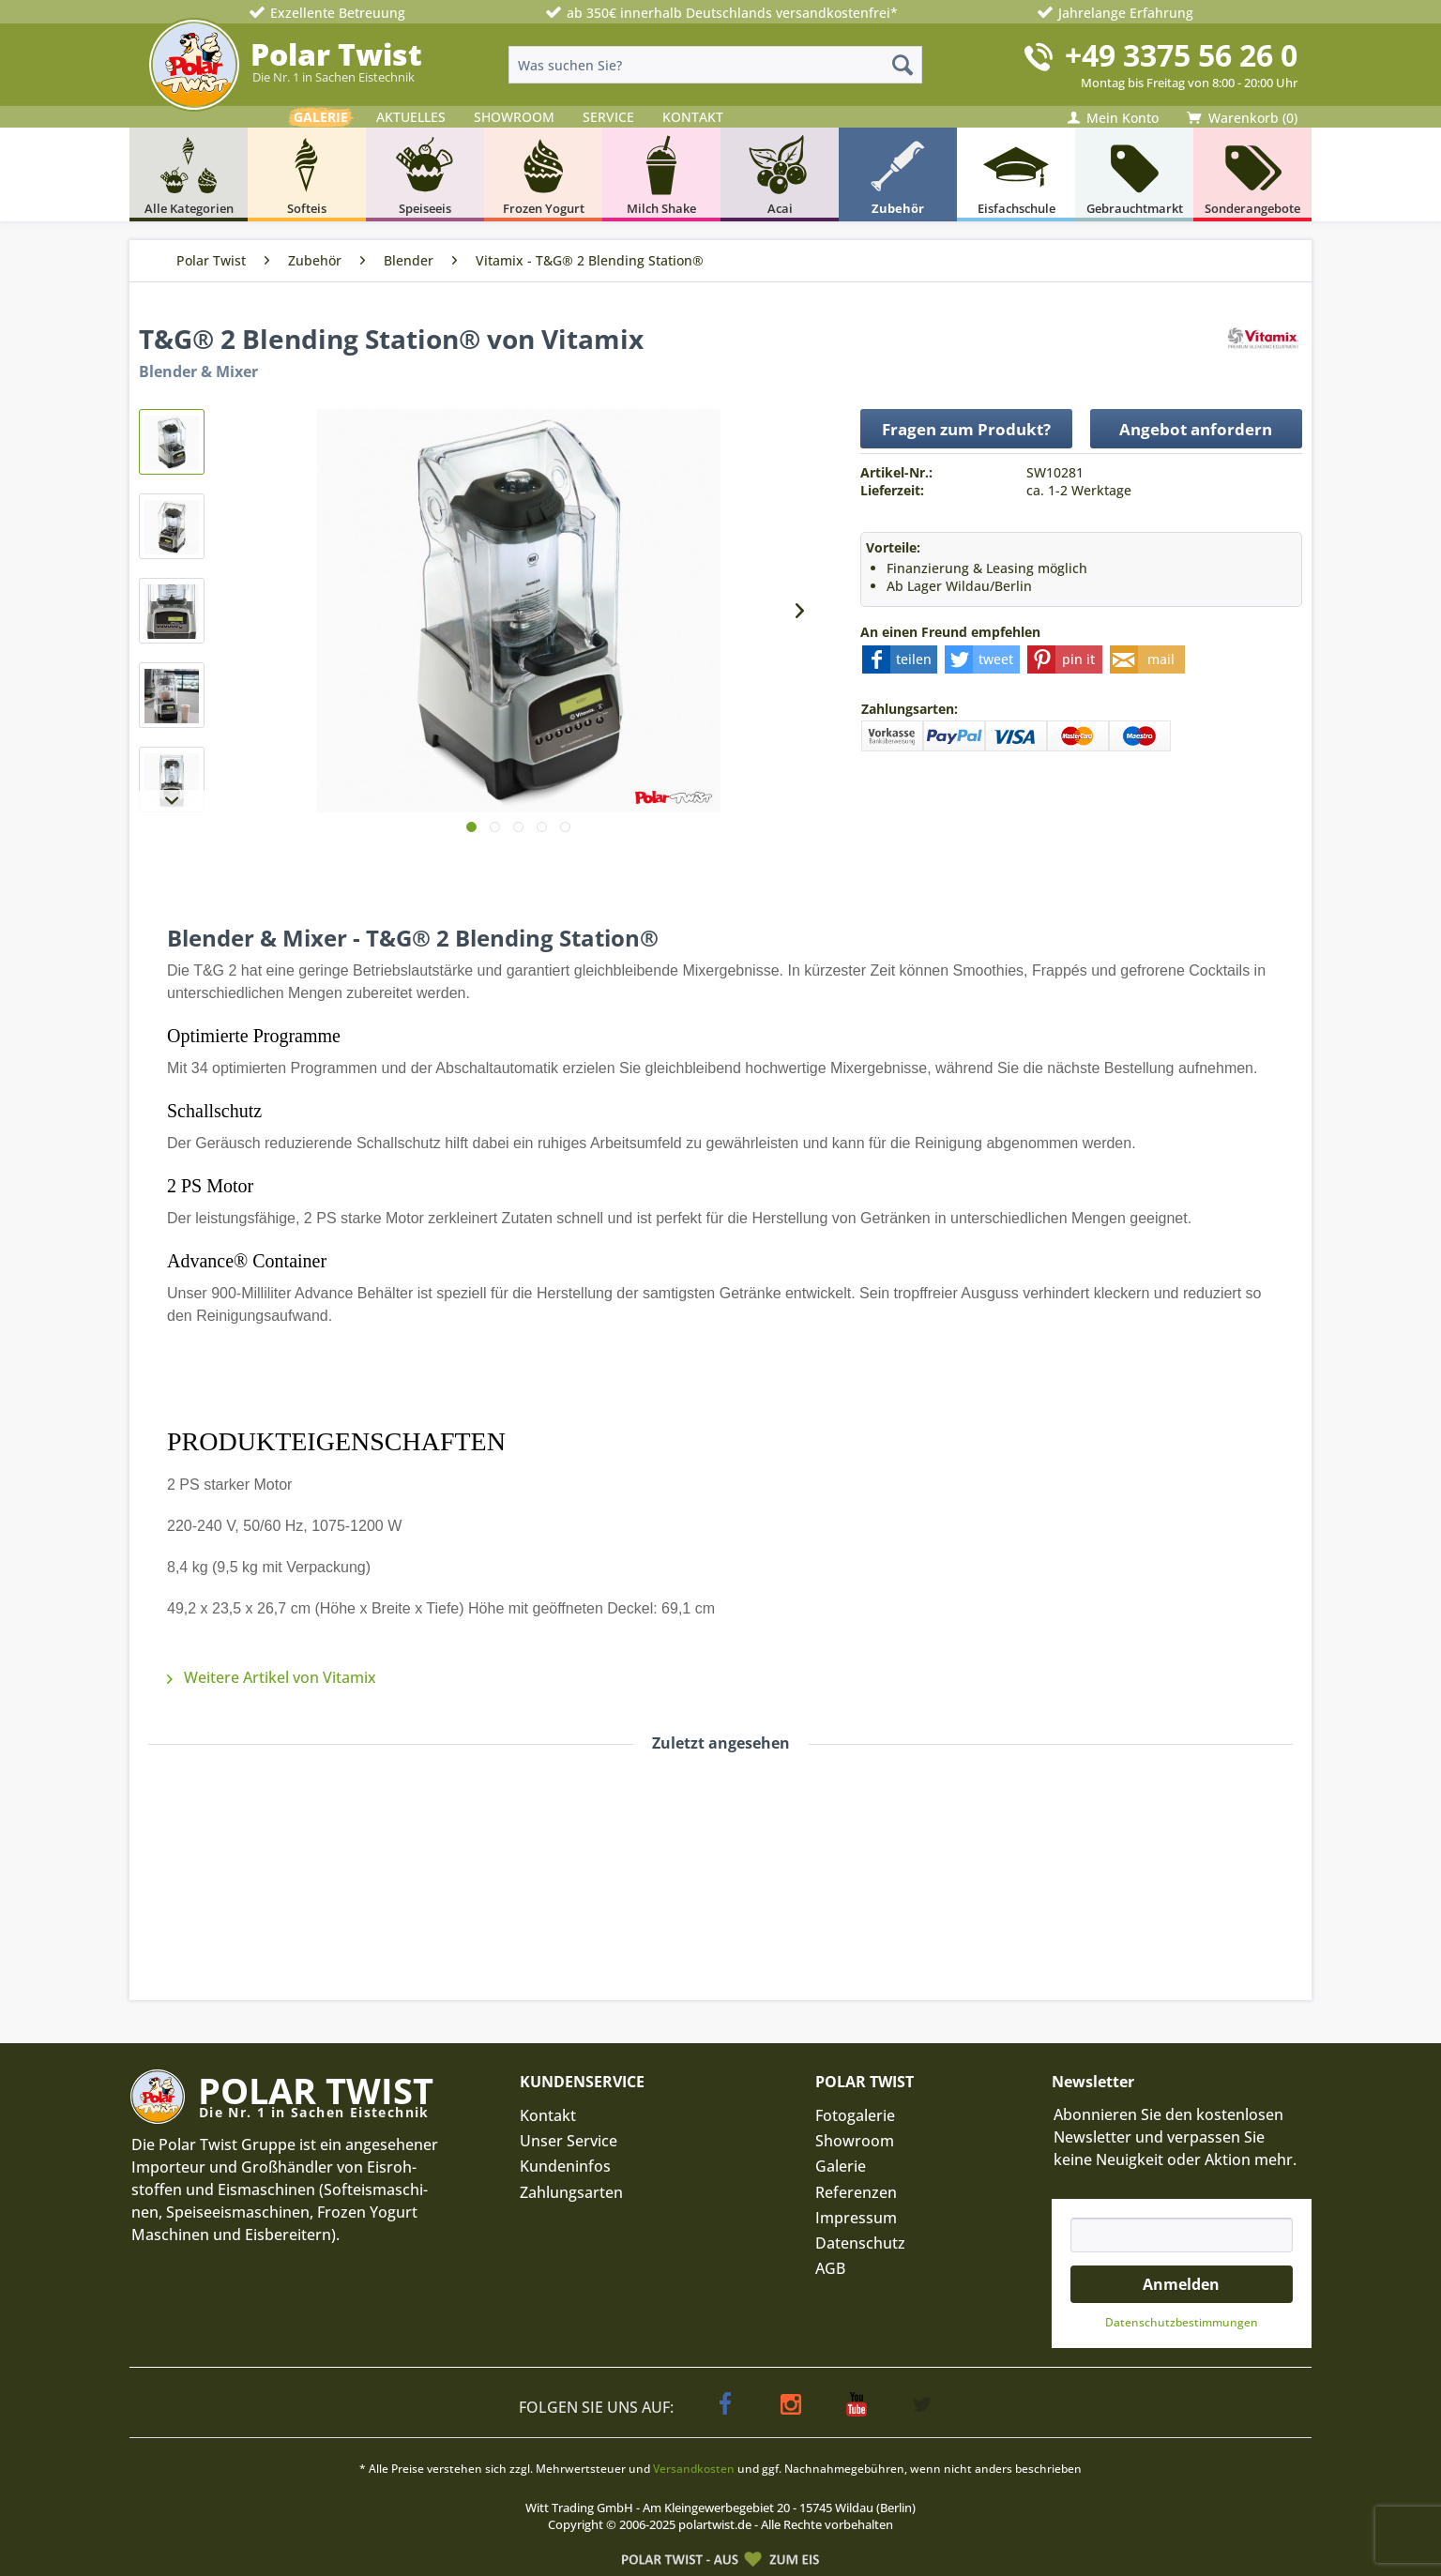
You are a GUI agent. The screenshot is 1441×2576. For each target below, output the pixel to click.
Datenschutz (860, 2243)
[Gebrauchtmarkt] (1134, 174)
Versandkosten (694, 2469)
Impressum (856, 2217)
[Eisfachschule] (1016, 174)
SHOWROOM (514, 117)
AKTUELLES (411, 117)
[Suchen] (902, 64)
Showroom (854, 2140)
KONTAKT (692, 117)
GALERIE (321, 117)
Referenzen (856, 2192)
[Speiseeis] (425, 174)
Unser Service (568, 2140)
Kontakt (548, 2115)
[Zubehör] (898, 174)
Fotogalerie (855, 2115)
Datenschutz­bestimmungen (1181, 2322)
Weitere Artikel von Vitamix (271, 1677)
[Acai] (779, 174)
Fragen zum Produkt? (966, 429)
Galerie (840, 2166)
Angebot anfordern (1195, 429)
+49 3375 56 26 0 (1181, 55)
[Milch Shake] (661, 174)
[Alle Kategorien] (188, 174)
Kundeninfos (565, 2166)
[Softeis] (307, 174)
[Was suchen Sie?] (715, 64)
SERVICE (608, 117)
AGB (830, 2268)
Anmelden (1181, 2284)
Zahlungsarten (571, 2192)
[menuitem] (715, 64)
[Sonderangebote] (1252, 174)
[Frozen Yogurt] (543, 174)
